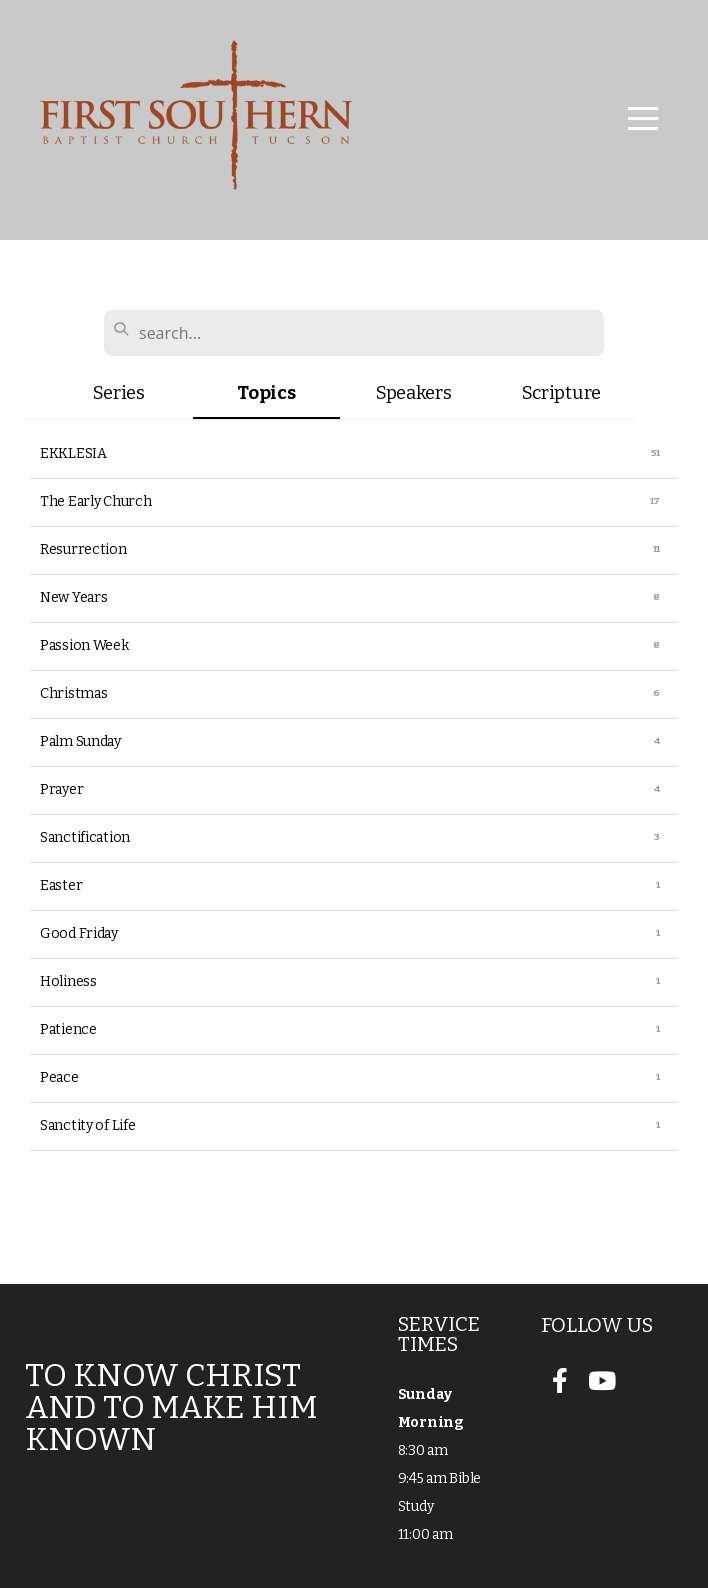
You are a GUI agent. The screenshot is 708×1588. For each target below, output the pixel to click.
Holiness (68, 981)
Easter (61, 885)
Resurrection (83, 549)
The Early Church (96, 501)
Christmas (73, 693)
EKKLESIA (73, 453)
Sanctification (85, 837)
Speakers (414, 393)
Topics (266, 393)
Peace (59, 1077)
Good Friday (79, 933)
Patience (68, 1029)
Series (119, 393)
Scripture (561, 393)
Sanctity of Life (88, 1125)
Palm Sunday (80, 741)
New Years (73, 597)
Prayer (61, 789)
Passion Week (84, 645)
